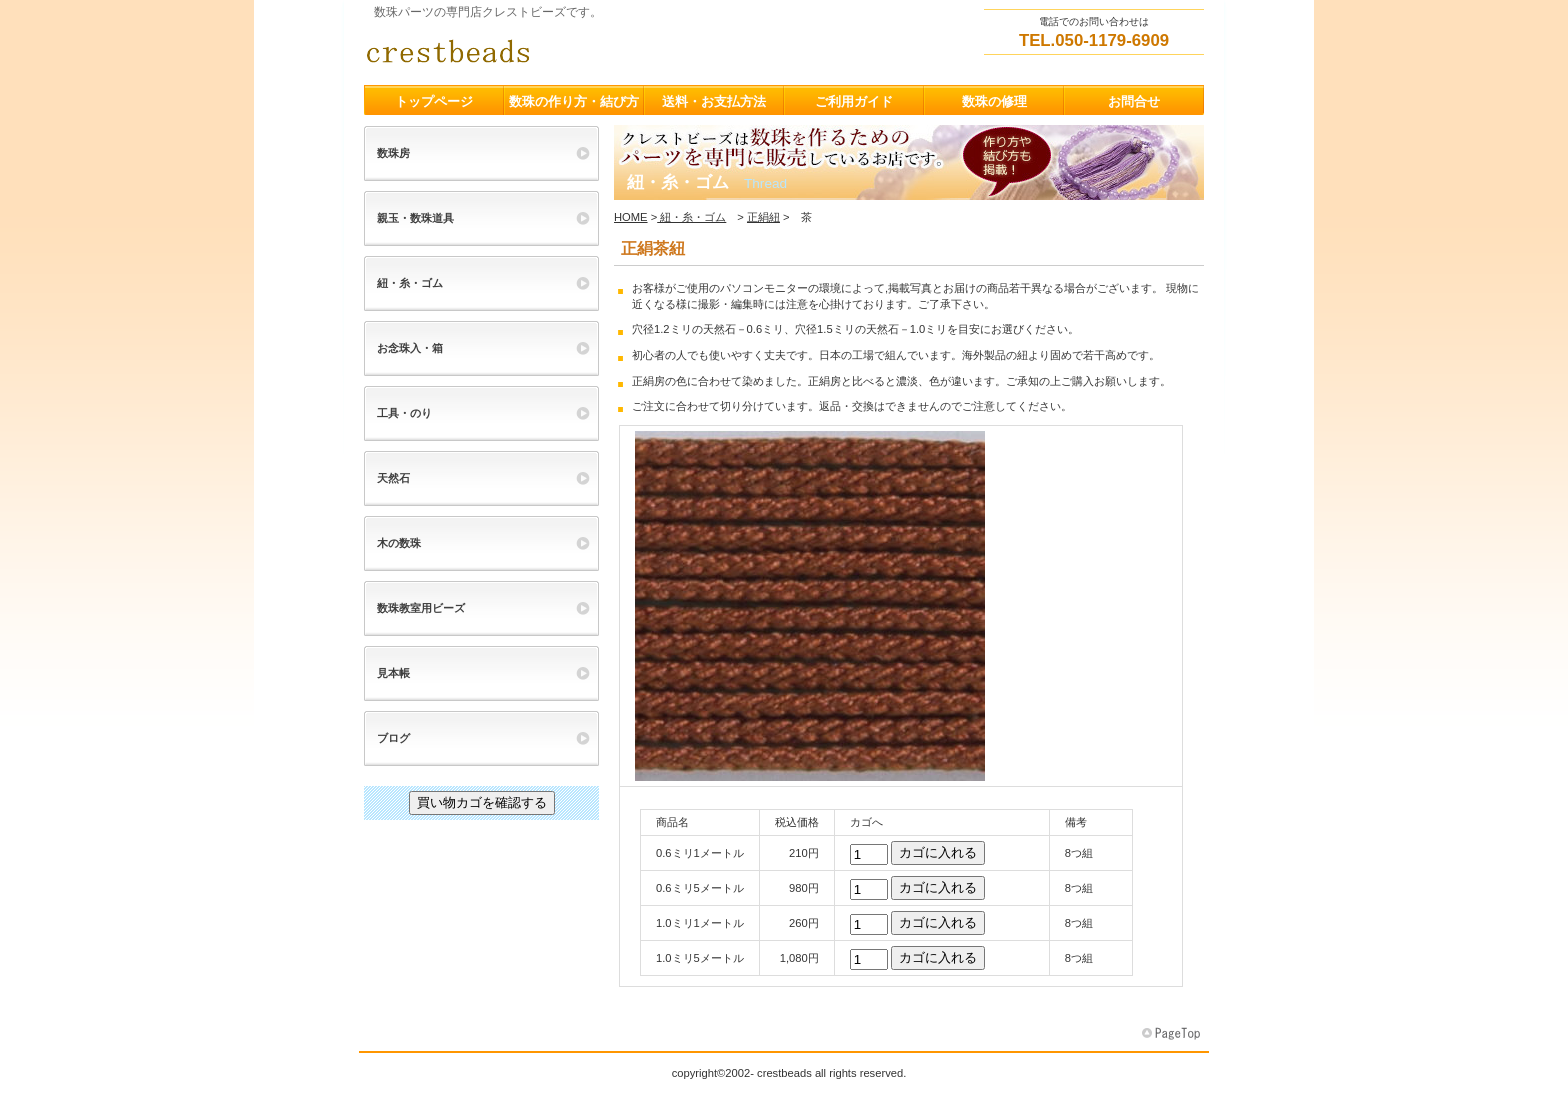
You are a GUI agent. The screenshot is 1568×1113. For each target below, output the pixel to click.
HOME (631, 217)
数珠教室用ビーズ (421, 608)
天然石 (393, 478)
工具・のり (404, 413)
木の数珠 (399, 543)
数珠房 (393, 153)
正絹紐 (763, 217)
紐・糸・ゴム (691, 217)
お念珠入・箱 (410, 348)
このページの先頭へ (1173, 1034)
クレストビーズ (564, 51)
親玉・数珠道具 (415, 218)
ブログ (393, 738)
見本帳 (393, 673)
